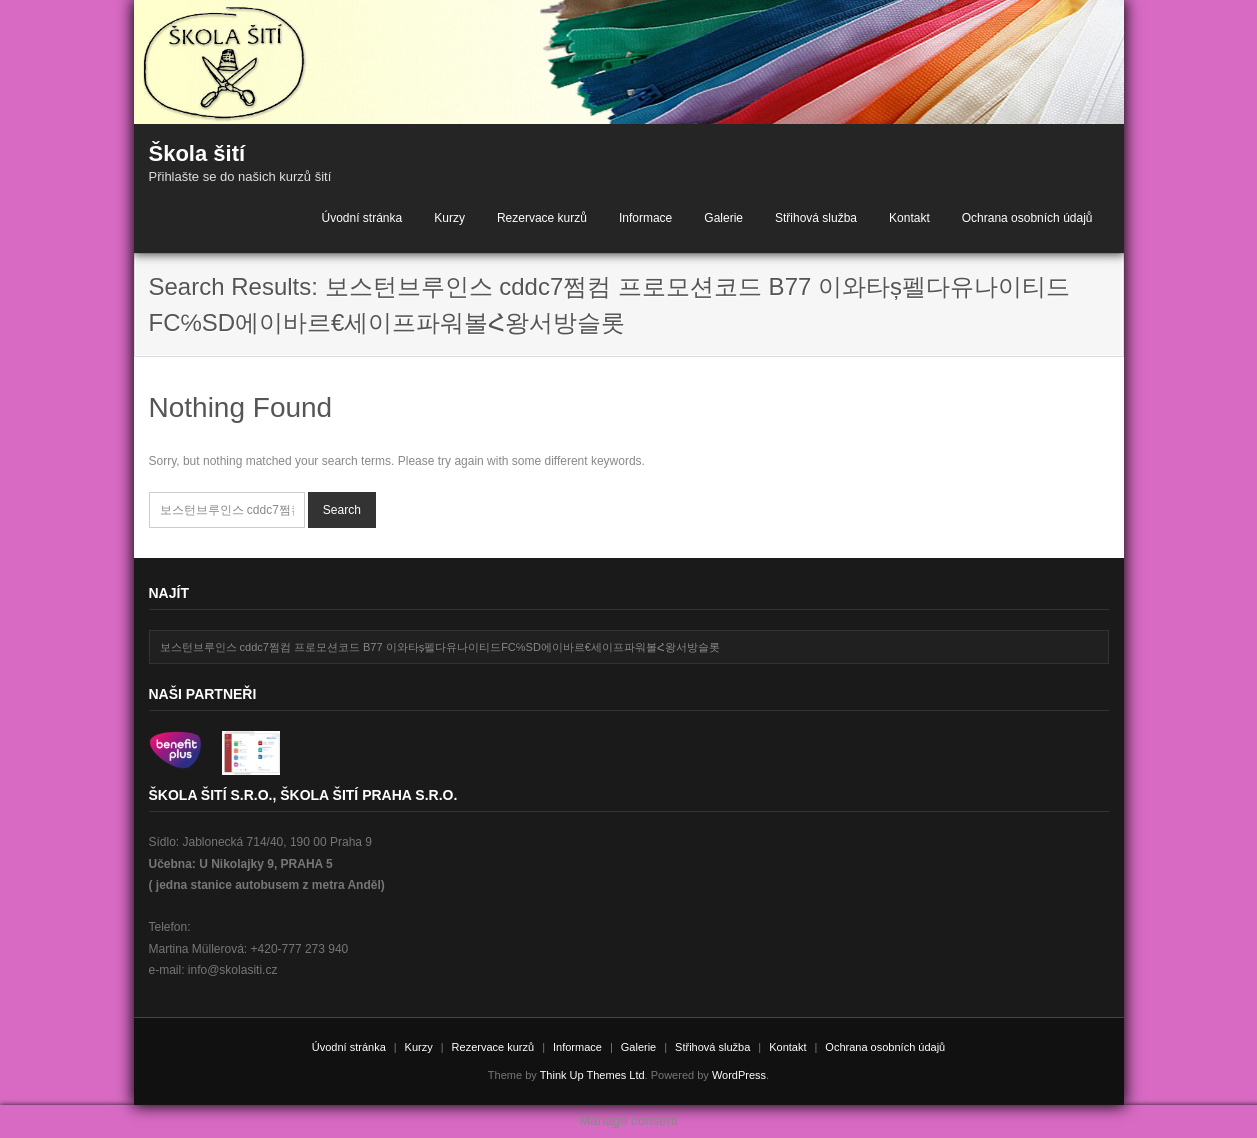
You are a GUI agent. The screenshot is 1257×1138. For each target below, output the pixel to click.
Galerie (723, 218)
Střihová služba (816, 218)
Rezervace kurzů (542, 218)
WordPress (739, 1075)
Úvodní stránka (361, 218)
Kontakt (909, 218)
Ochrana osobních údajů (1027, 218)
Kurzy (449, 218)
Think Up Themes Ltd (592, 1075)
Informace (645, 218)
